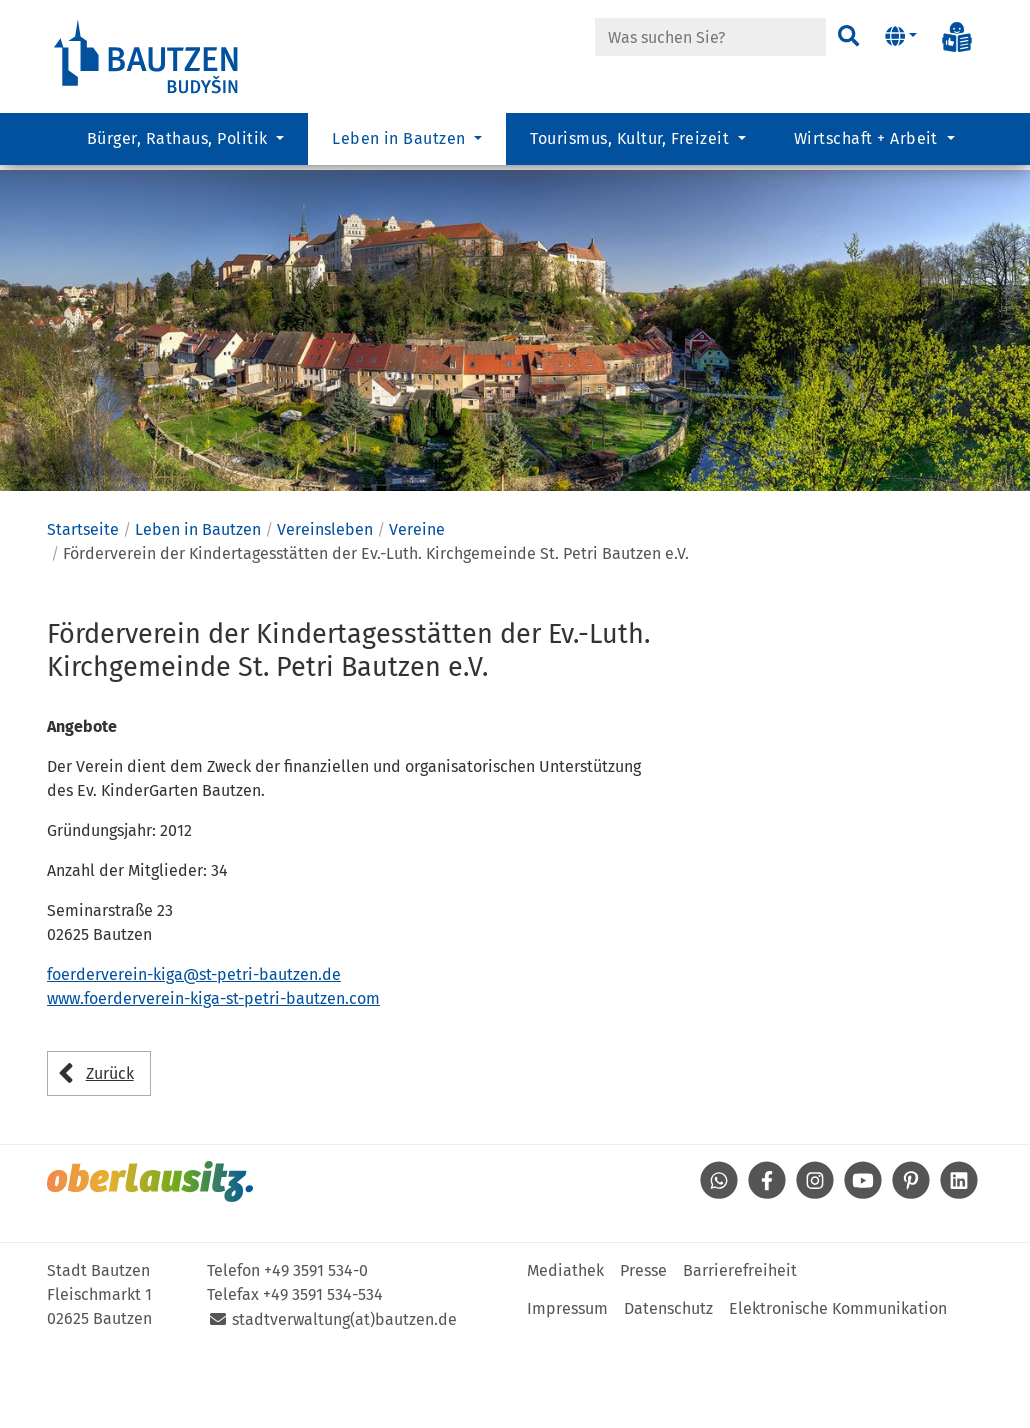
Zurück (110, 1152)
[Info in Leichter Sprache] (957, 37)
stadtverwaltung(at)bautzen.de (344, 1398)
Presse (643, 1349)
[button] (900, 37)
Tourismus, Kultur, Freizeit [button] (631, 145)
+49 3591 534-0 (316, 1349)
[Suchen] (847, 37)
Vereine (417, 609)
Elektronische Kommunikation (838, 1387)
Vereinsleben (325, 609)
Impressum (567, 1387)
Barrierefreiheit (740, 1349)
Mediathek (565, 1349)
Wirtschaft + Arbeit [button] (868, 145)
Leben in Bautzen (198, 609)
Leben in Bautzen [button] (401, 145)
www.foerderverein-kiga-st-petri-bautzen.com (213, 1078)
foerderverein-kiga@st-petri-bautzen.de (194, 1054)
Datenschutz (668, 1387)
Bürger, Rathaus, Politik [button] (179, 145)
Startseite (83, 609)
